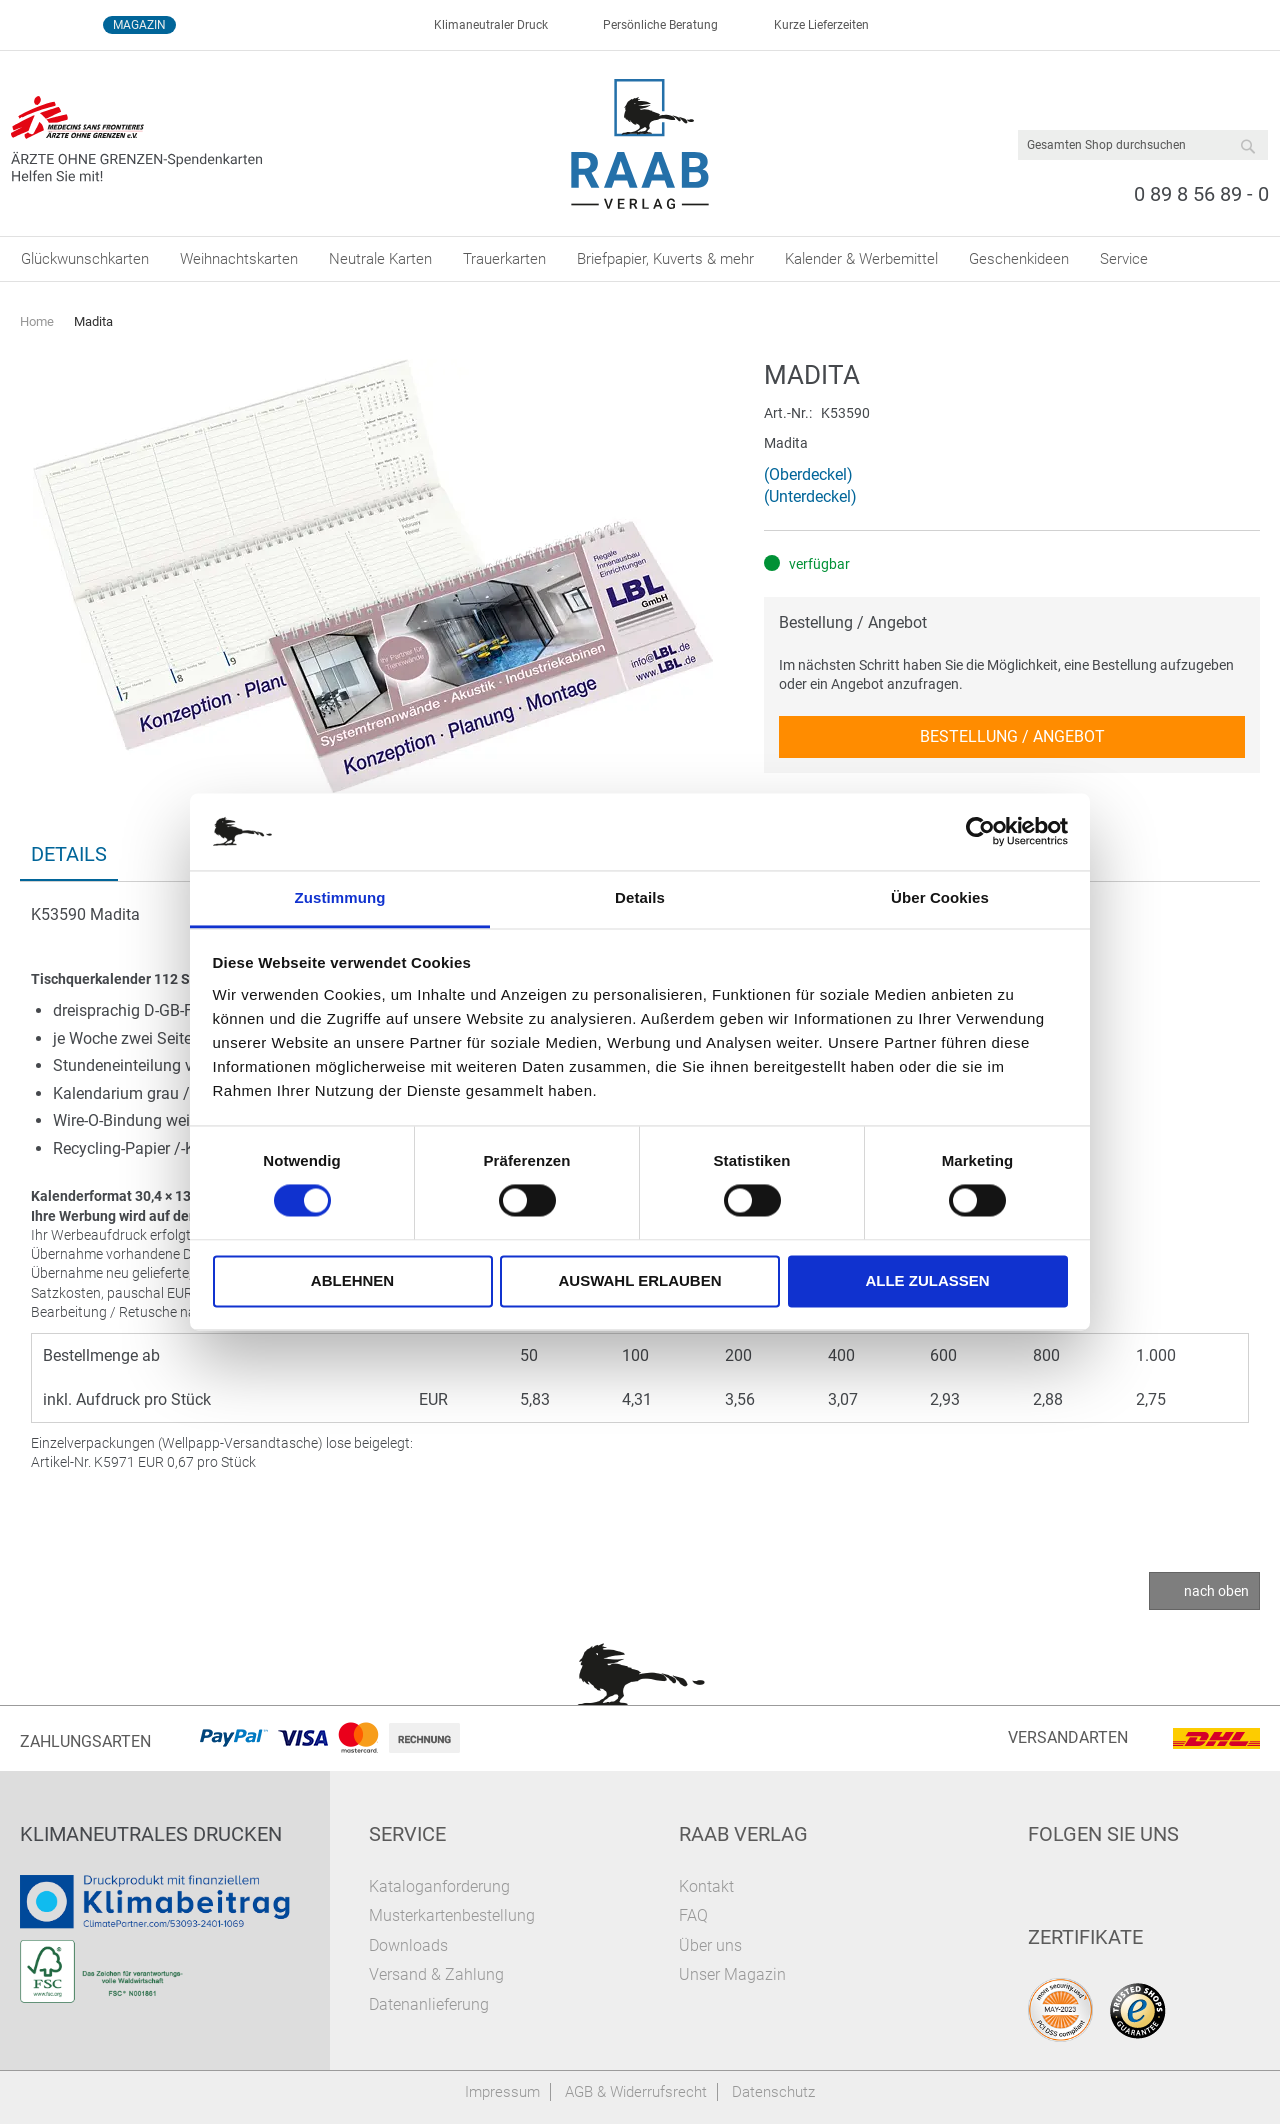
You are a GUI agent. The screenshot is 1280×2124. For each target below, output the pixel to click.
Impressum (502, 2092)
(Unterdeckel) (810, 496)
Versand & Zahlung (436, 1974)
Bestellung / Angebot (853, 622)
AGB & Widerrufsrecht (636, 2092)
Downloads (408, 1945)
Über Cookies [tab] (940, 897)
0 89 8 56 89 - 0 (1201, 194)
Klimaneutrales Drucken (151, 1834)
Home (37, 321)
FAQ (693, 1915)
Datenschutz (773, 2092)
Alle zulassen (927, 1280)
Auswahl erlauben (639, 1280)
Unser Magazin (732, 1974)
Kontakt (706, 1886)
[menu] (640, 259)
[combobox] (1143, 145)
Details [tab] (640, 897)
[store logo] (640, 144)
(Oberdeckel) (808, 474)
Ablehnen (352, 1280)
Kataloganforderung (439, 1886)
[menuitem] (85, 259)
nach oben (1216, 1591)
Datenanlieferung (429, 2004)
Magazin (139, 25)
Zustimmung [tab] (340, 897)
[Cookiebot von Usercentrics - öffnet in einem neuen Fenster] (980, 832)
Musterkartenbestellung (452, 1915)
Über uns (710, 1945)
